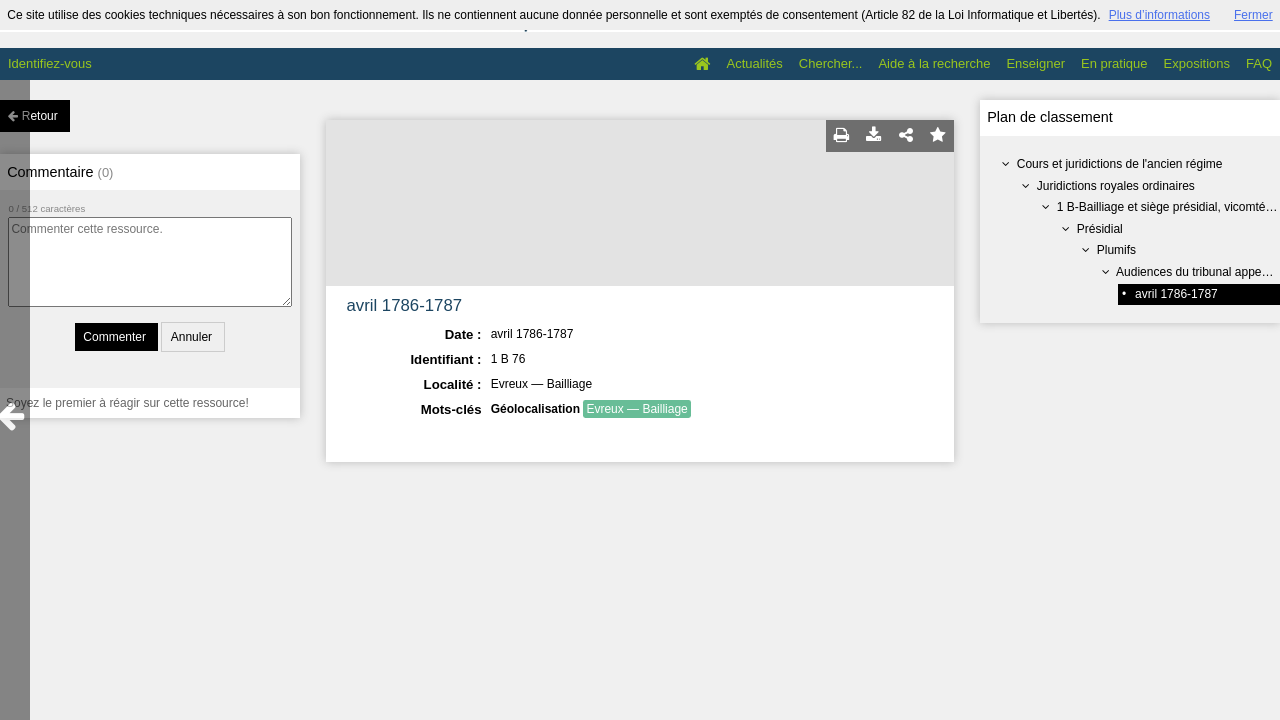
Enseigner (1035, 63)
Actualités (754, 63)
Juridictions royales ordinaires (1116, 186)
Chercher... (831, 63)
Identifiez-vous (50, 63)
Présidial (1100, 229)
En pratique (1114, 63)
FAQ (1259, 63)
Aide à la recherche (934, 63)
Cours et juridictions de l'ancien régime (1120, 164)
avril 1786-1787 (1176, 294)
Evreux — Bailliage (636, 409)
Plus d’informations (1159, 15)
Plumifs (1116, 250)
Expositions (1197, 63)
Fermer (1253, 15)
